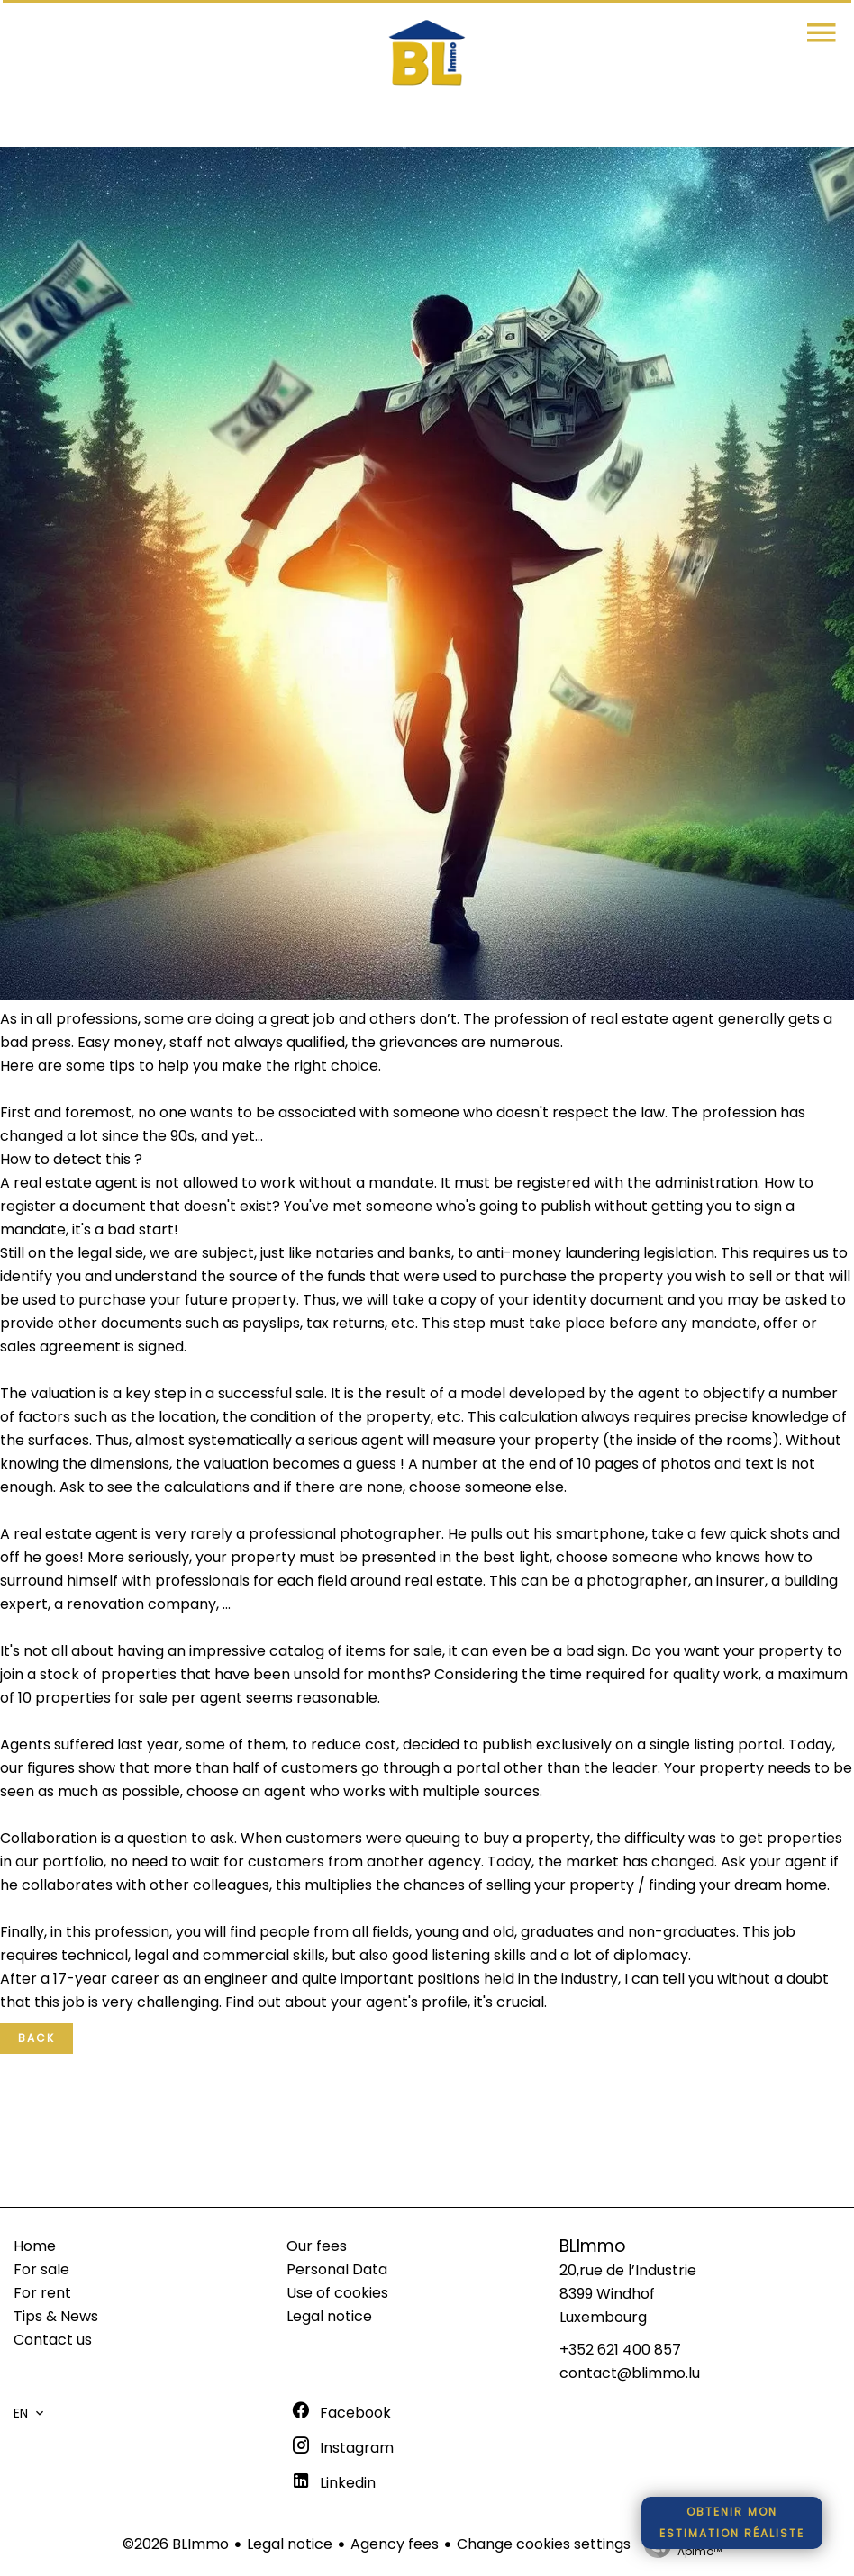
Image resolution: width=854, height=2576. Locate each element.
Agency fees (394, 2544)
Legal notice (289, 2544)
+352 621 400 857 (620, 2349)
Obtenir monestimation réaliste (731, 2522)
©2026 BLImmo (176, 2544)
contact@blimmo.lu (629, 2373)
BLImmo (592, 2246)
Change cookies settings (544, 2544)
